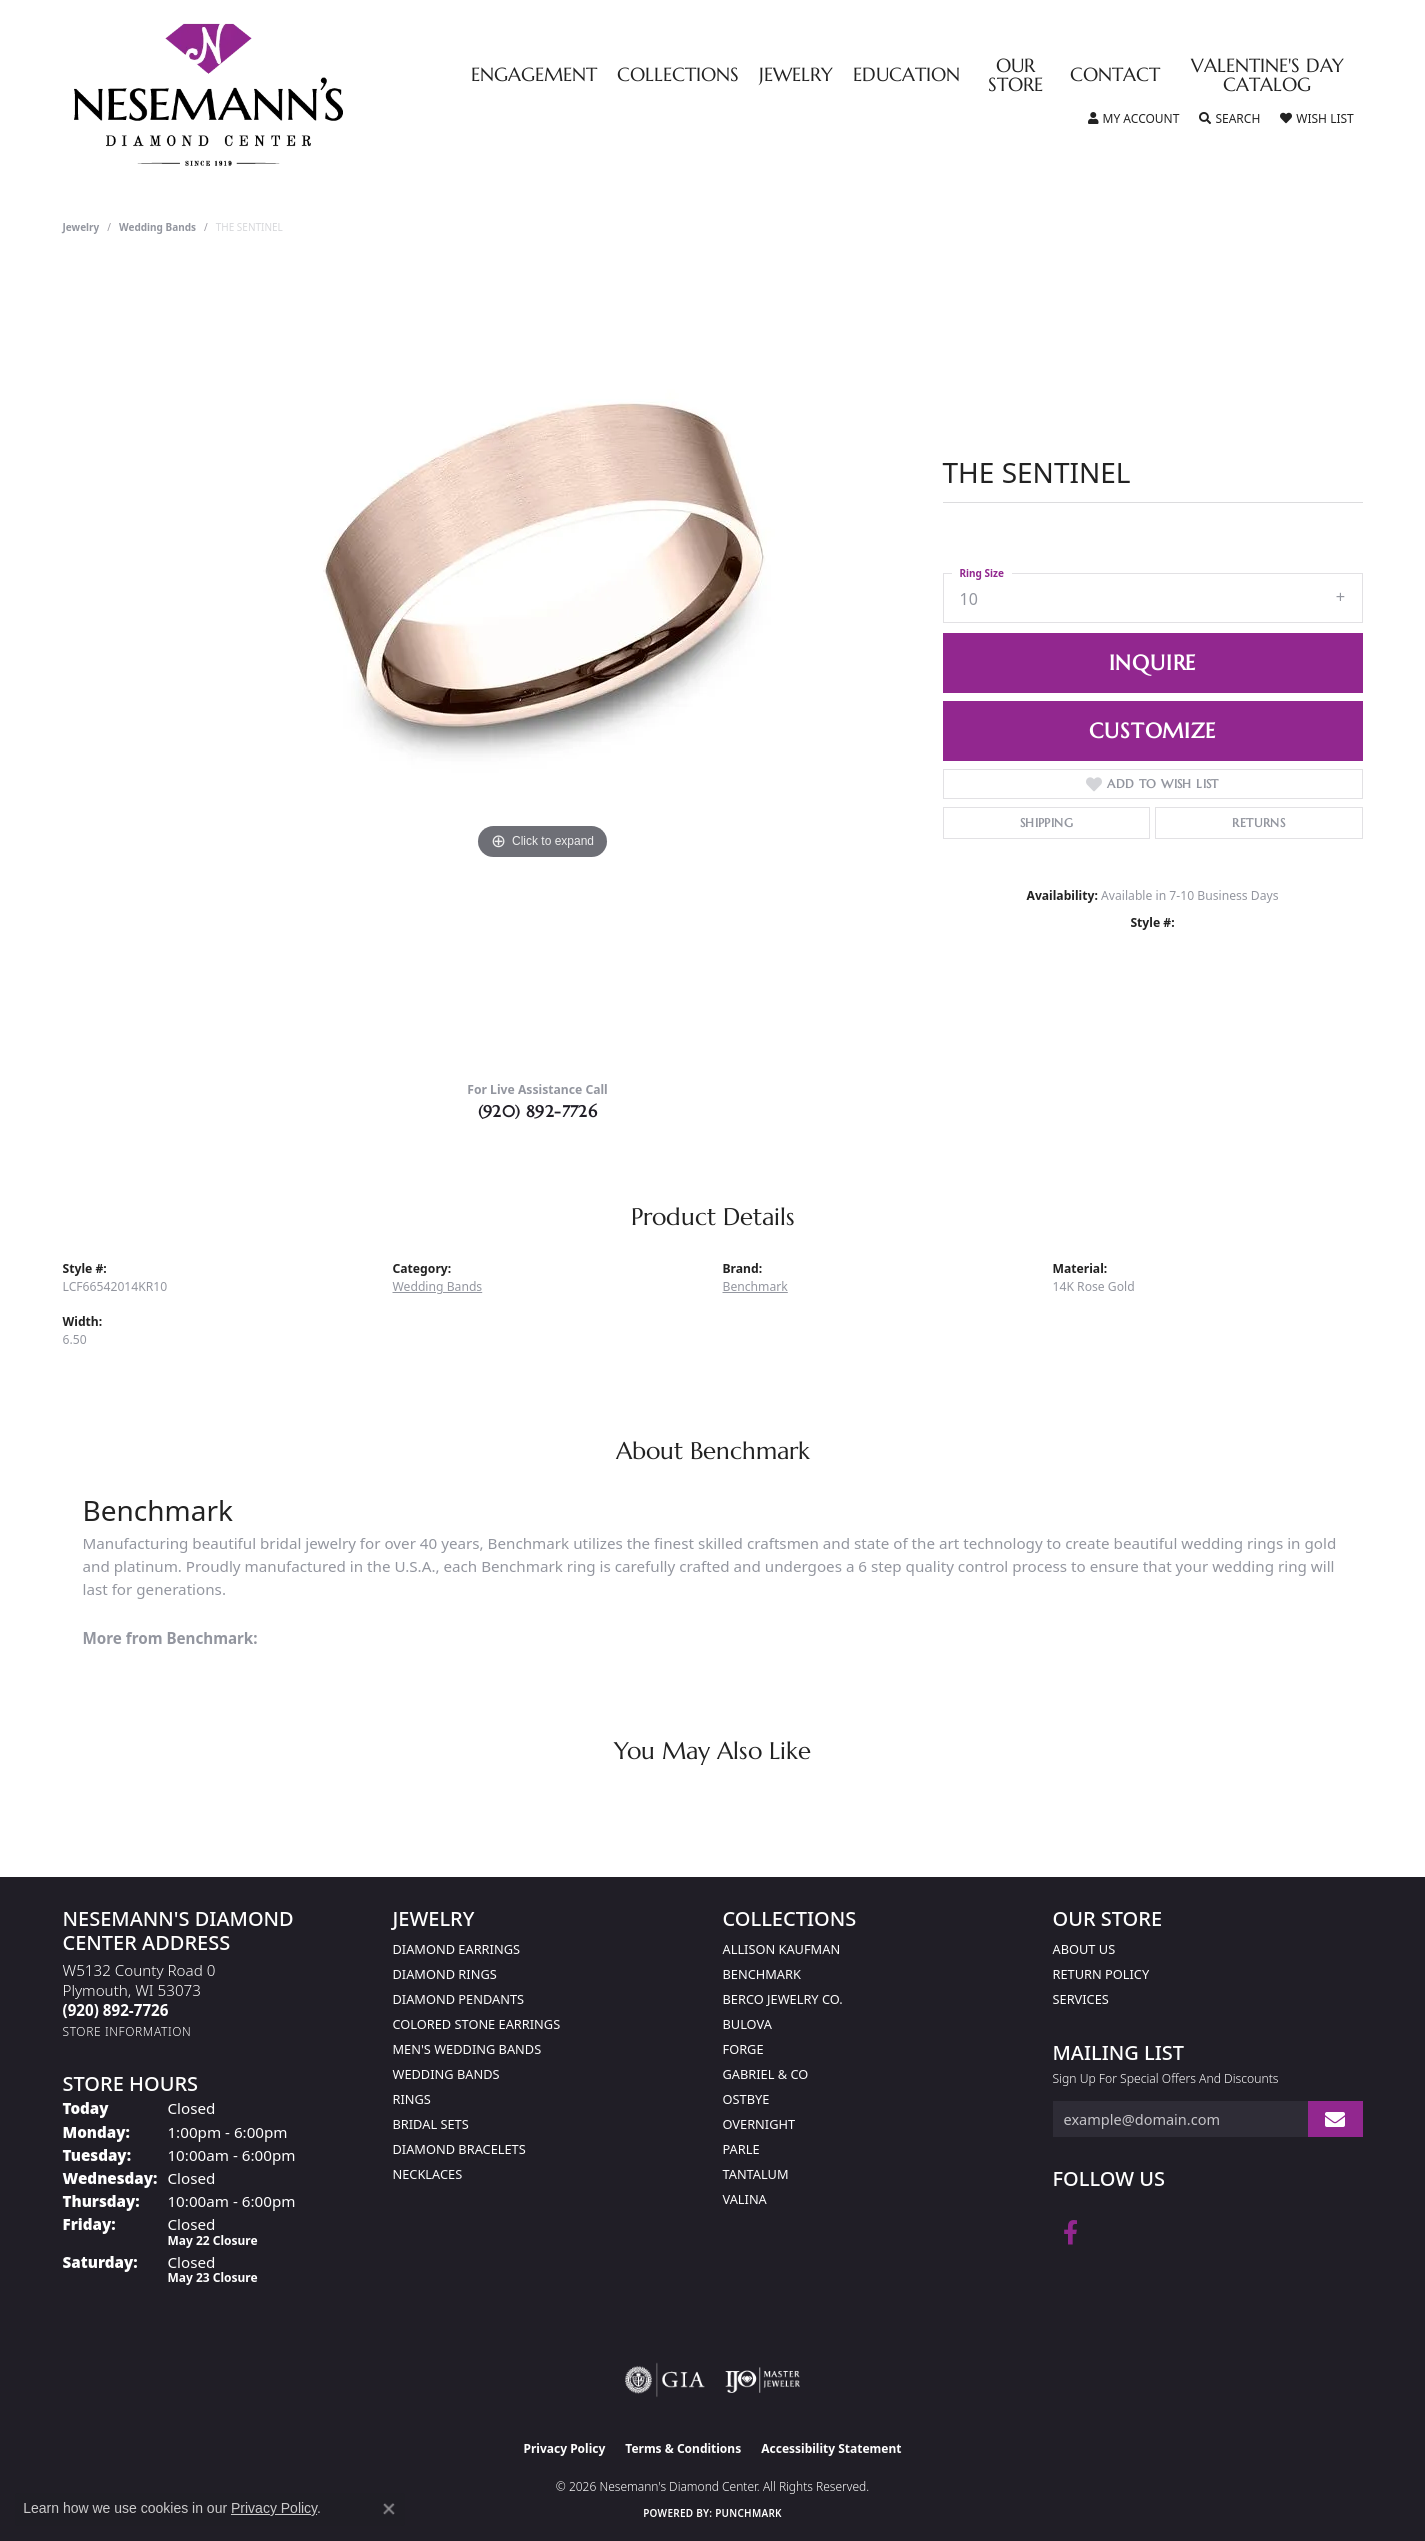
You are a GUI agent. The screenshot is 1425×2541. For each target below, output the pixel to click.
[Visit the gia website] (665, 2380)
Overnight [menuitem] (759, 2124)
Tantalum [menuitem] (756, 2174)
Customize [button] (1152, 731)
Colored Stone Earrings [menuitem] (477, 2024)
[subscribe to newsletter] (1335, 2119)
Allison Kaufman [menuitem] (782, 1949)
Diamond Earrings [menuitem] (456, 1949)
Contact (1115, 75)
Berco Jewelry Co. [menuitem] (783, 1999)
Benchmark (755, 1286)
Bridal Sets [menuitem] (431, 2124)
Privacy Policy (565, 2448)
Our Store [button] (1015, 76)
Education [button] (906, 75)
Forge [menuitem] (743, 2049)
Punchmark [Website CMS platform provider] (748, 2513)
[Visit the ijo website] (762, 2380)
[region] (543, 665)
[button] (1134, 119)
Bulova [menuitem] (747, 2024)
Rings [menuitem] (412, 2099)
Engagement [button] (534, 75)
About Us (1084, 1949)
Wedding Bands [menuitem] (446, 2074)
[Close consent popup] (389, 2509)
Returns (1258, 822)
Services (1081, 1999)
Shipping (1046, 822)
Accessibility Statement (831, 2448)
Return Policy (1101, 1974)
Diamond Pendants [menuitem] (459, 1999)
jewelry (81, 227)
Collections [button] (678, 75)
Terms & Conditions (683, 2448)
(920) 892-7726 (538, 1111)
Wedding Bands (157, 227)
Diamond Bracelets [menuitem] (459, 2149)
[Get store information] (127, 2031)
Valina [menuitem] (745, 2199)
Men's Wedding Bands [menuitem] (467, 2049)
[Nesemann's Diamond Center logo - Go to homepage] (271, 95)
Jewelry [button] (796, 75)
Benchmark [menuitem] (762, 1974)
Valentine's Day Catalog (1267, 76)
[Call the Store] (116, 2010)
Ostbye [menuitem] (746, 2099)
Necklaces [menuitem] (428, 2174)
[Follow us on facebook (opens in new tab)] (1070, 2233)
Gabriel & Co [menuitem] (766, 2074)
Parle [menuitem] (741, 2149)
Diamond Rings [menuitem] (445, 1974)
